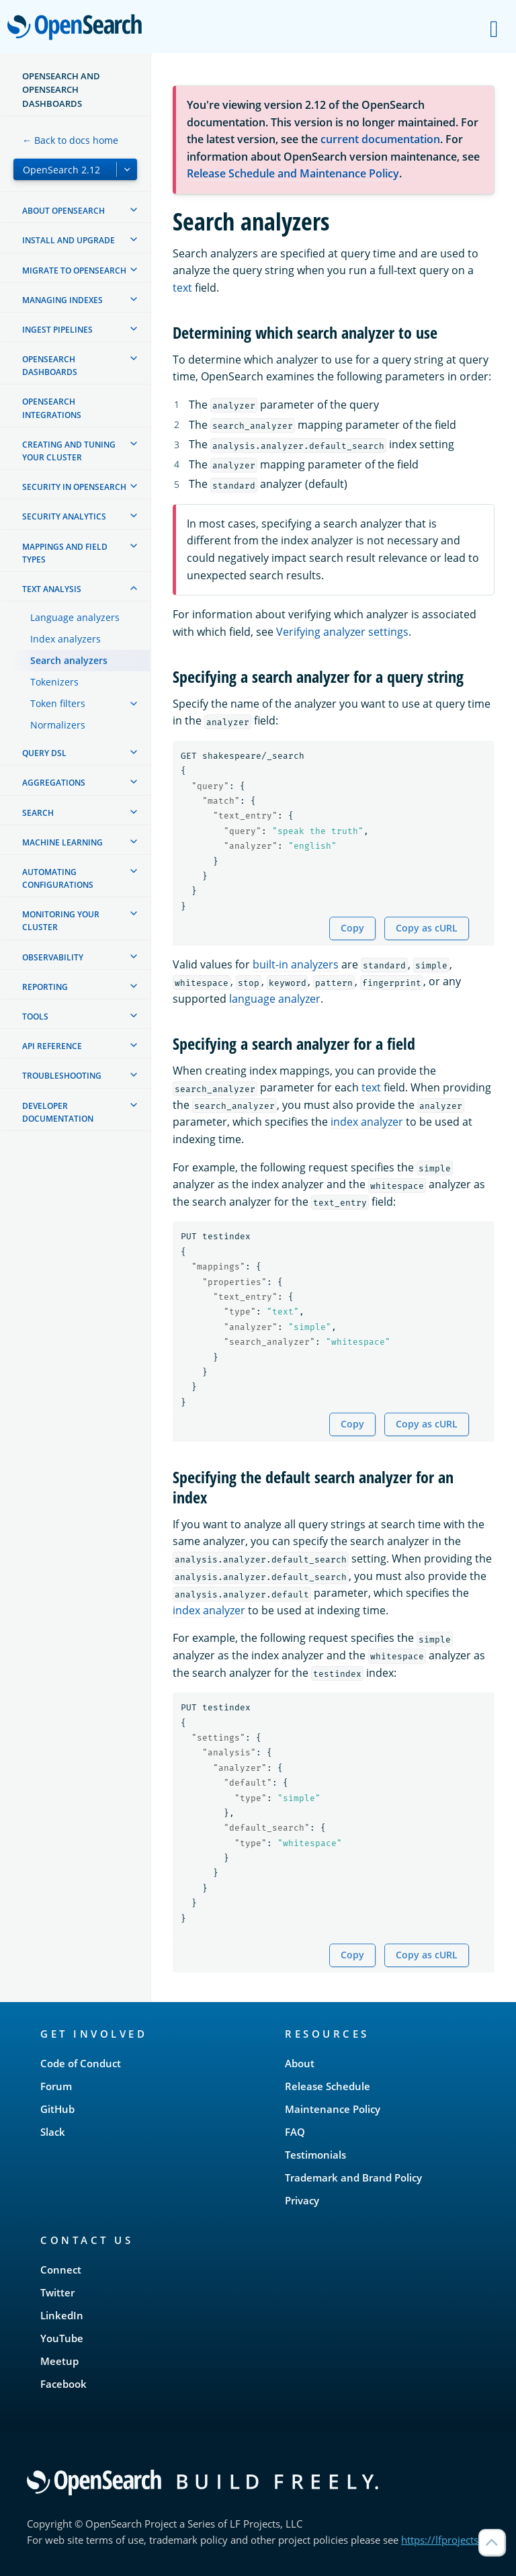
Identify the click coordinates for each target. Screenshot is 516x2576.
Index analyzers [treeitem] (65, 638)
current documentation (380, 139)
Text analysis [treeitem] (51, 589)
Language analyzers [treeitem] (75, 617)
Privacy (302, 2200)
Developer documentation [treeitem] (57, 1112)
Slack (52, 2131)
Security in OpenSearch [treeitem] (74, 487)
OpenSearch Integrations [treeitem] (51, 408)
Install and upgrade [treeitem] (68, 240)
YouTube (61, 2338)
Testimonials (315, 2154)
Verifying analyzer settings (342, 631)
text (182, 287)
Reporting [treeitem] (45, 987)
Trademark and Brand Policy (353, 2177)
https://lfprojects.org (449, 2539)
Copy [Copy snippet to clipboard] (352, 927)
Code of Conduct (80, 2063)
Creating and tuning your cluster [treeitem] (69, 451)
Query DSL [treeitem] (44, 753)
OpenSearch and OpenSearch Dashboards (61, 90)
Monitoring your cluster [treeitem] (60, 921)
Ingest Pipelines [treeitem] (57, 329)
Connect (60, 2269)
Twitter (57, 2292)
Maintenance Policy (332, 2109)
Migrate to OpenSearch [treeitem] (74, 270)
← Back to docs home (70, 140)
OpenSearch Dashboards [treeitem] (49, 366)
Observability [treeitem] (52, 957)
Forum (56, 2086)
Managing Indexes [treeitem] (62, 300)
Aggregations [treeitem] (53, 782)
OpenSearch (78, 28)
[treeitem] (133, 209)
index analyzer (367, 1121)
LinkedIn (61, 2315)
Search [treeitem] (38, 813)
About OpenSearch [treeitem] (63, 210)
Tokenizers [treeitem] (54, 681)
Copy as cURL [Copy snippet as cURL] (427, 927)
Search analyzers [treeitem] (69, 660)
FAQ (295, 2131)
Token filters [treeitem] (57, 703)
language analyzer (274, 998)
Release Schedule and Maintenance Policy (293, 173)
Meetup (59, 2361)
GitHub (57, 2109)
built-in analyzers (296, 964)
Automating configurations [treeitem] (57, 878)
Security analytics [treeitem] (64, 516)
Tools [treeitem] (35, 1016)
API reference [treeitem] (52, 1046)
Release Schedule (327, 2086)
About (299, 2063)
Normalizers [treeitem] (57, 724)
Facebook (63, 2384)
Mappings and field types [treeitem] (65, 553)
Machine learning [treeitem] (62, 842)
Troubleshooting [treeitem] (61, 1075)
